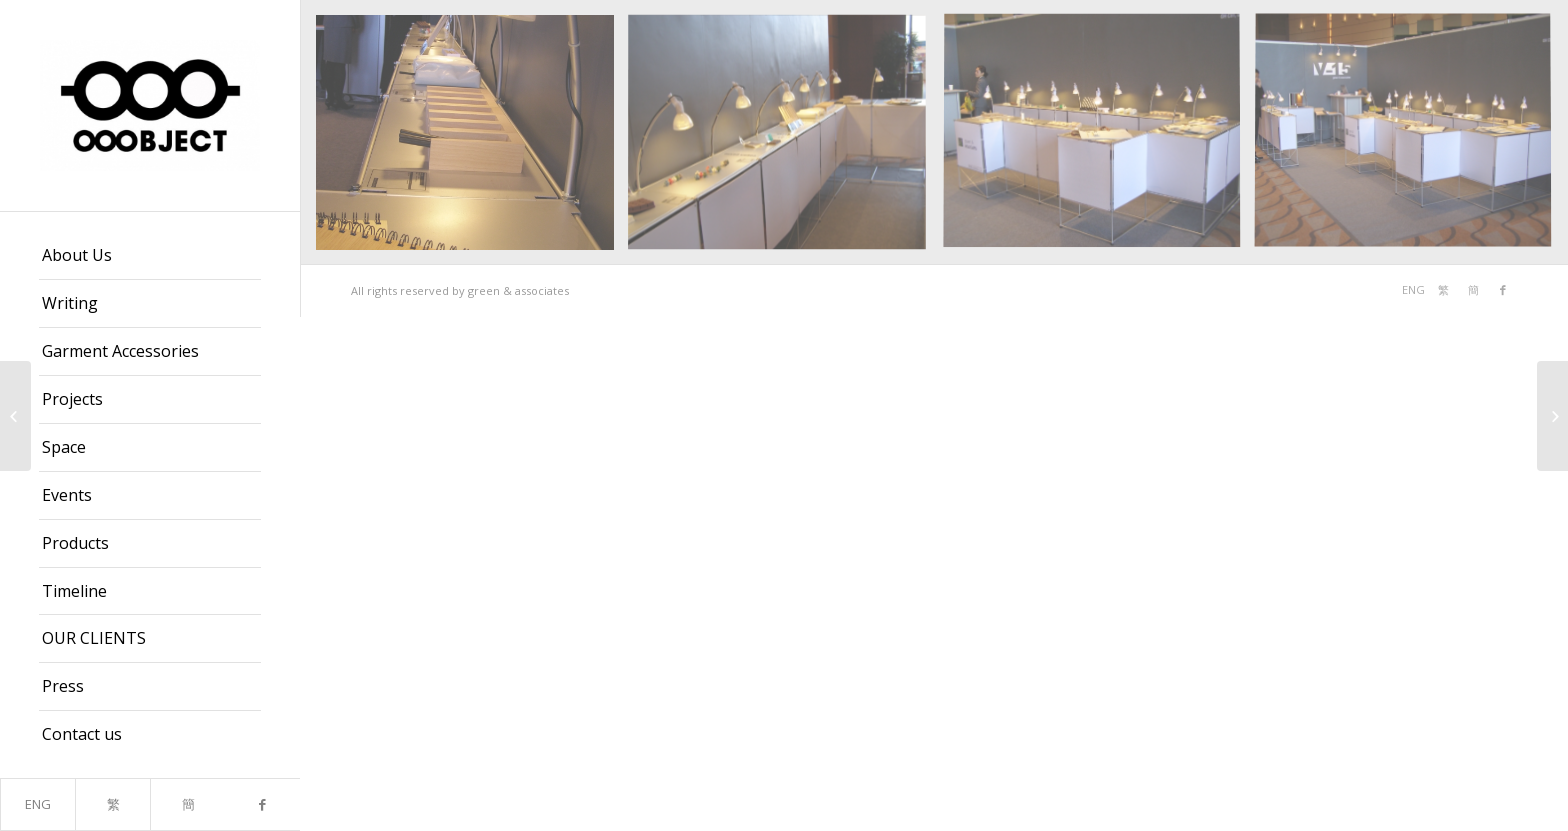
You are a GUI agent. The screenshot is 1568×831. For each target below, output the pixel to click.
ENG (38, 804)
